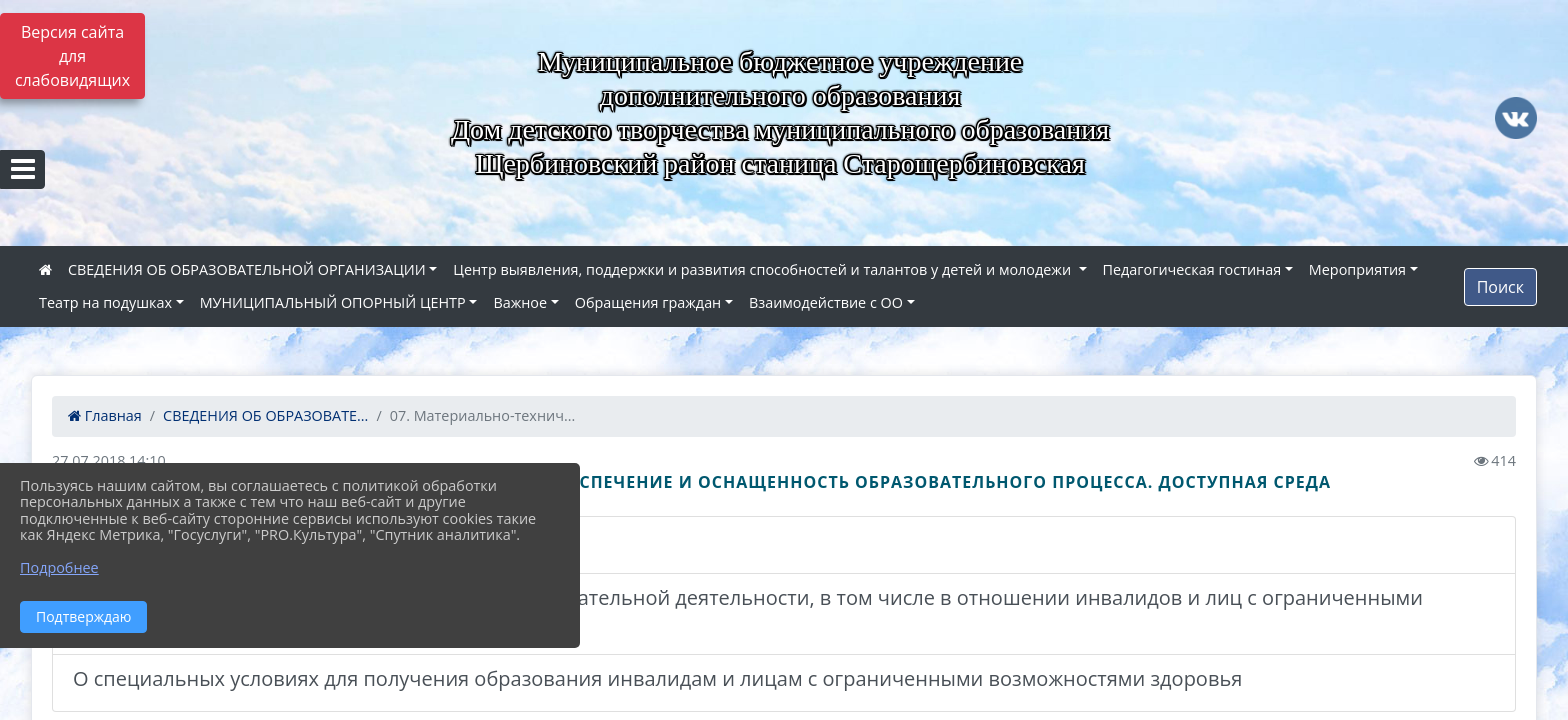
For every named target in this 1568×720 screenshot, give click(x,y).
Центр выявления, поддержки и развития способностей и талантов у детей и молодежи (764, 269)
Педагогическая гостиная (1192, 269)
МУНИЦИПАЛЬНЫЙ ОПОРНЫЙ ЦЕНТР (333, 302)
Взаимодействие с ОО (826, 302)
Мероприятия (1357, 269)
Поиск (1500, 287)
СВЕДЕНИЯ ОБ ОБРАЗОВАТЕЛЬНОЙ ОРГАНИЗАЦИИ (247, 269)
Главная (105, 415)
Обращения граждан (648, 302)
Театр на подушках (105, 302)
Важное (520, 302)
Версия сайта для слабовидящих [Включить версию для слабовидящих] (72, 56)
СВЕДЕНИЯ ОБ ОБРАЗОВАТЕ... (265, 415)
